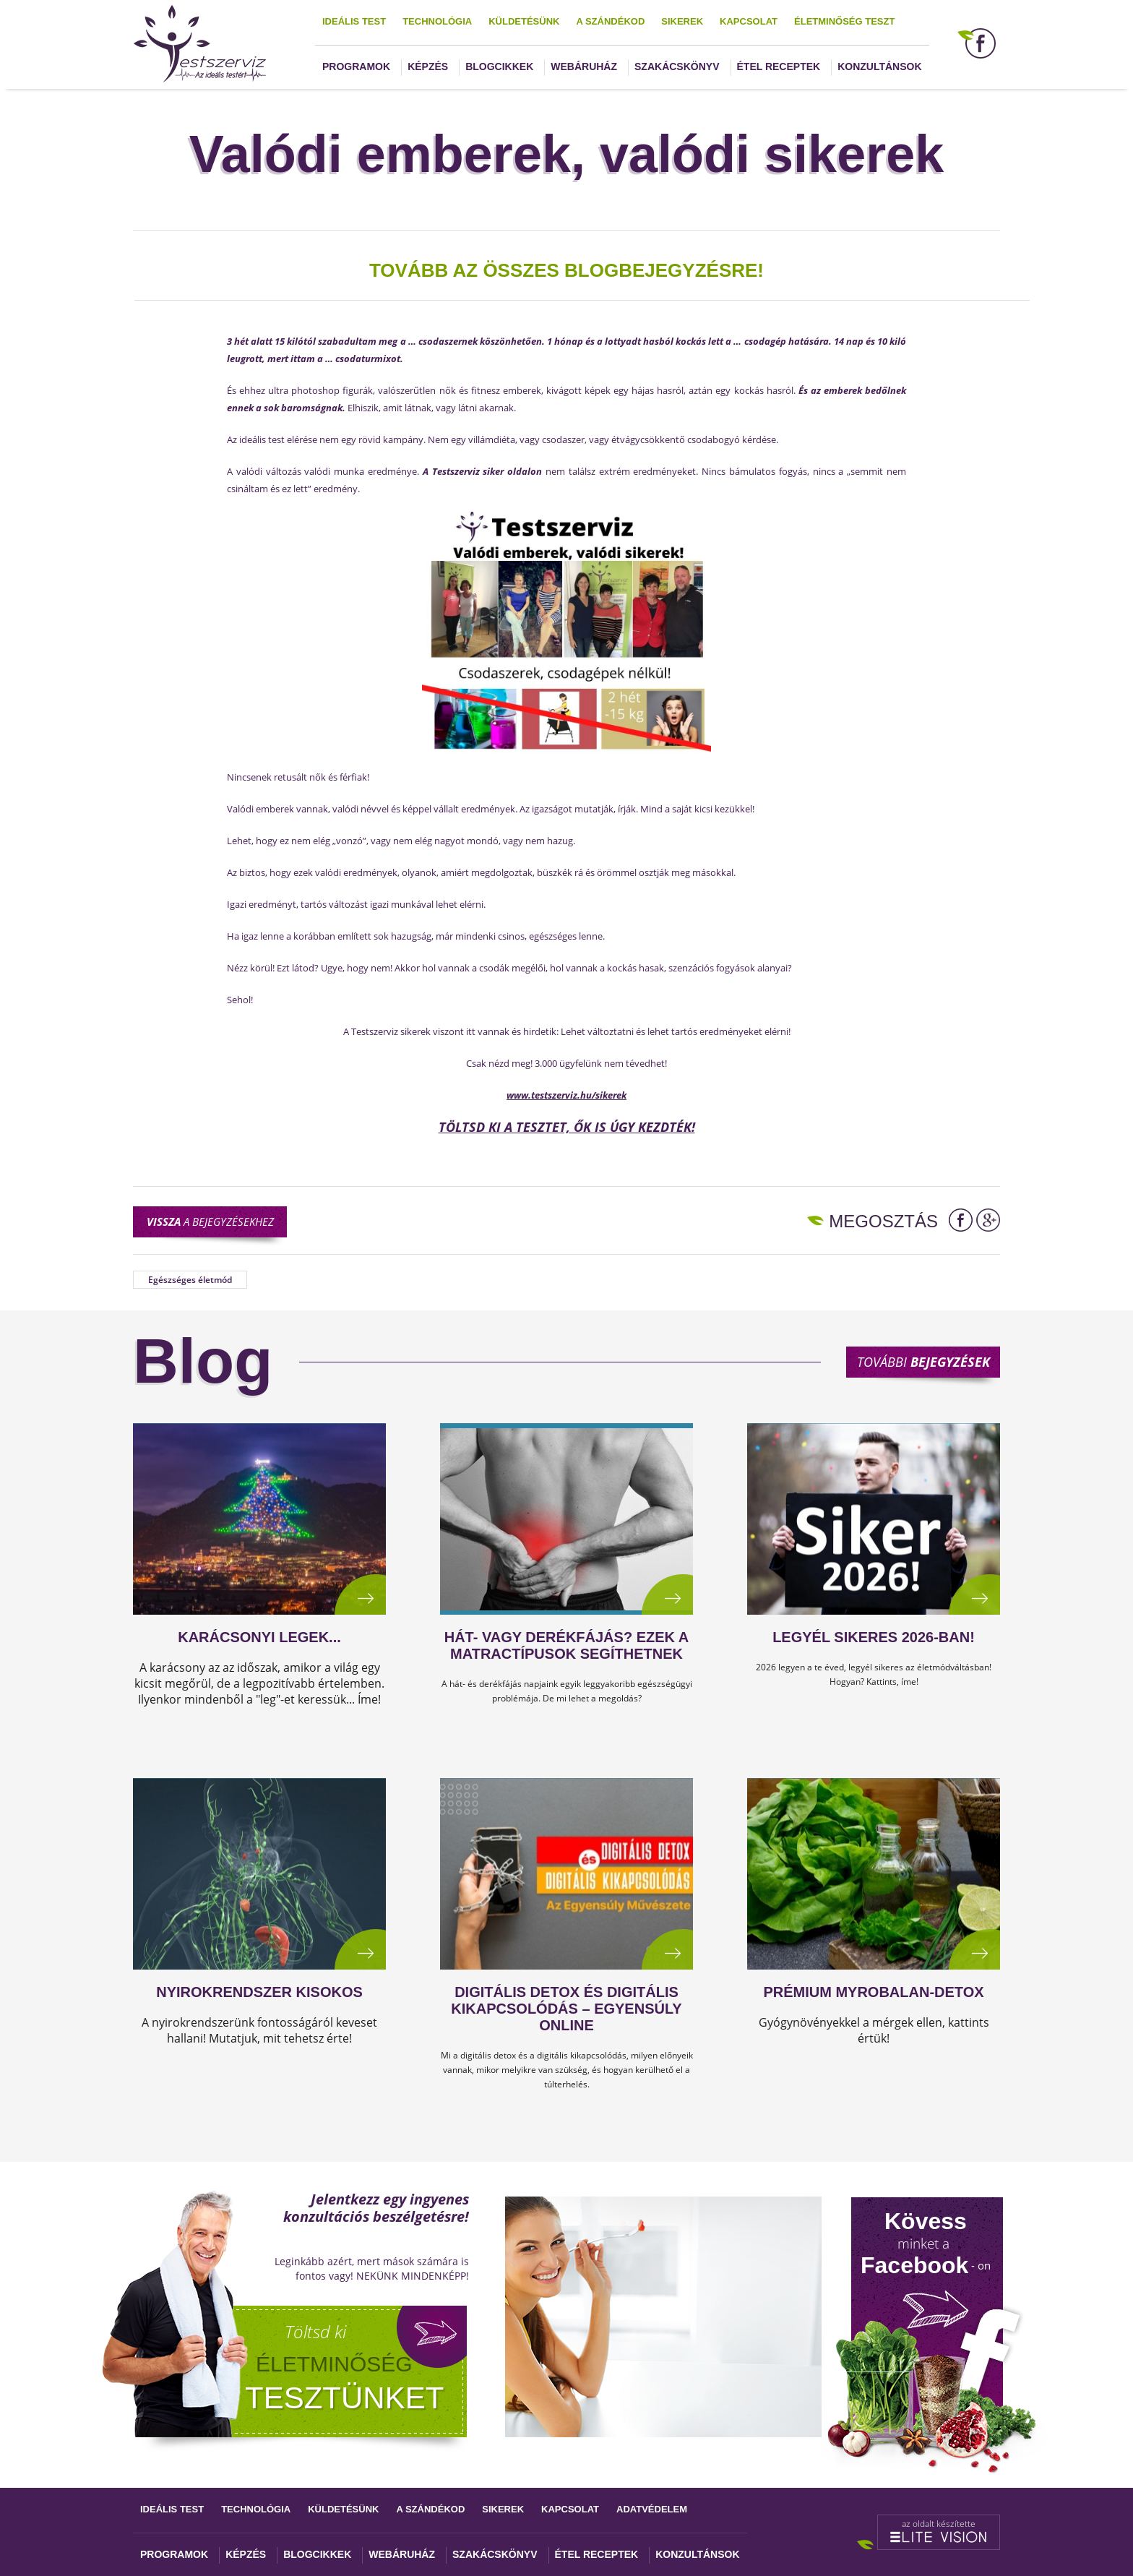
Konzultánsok (879, 66)
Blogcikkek (499, 66)
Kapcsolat (748, 21)
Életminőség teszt (844, 21)
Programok (356, 66)
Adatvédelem (651, 2509)
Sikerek (682, 21)
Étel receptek (779, 66)
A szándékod (610, 21)
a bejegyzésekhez (210, 1221)
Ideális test (354, 21)
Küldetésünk (523, 21)
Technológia (437, 21)
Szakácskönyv (676, 66)
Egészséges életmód (190, 1280)
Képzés (428, 66)
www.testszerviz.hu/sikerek (566, 1095)
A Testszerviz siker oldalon (482, 471)
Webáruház (584, 66)
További (923, 1361)
